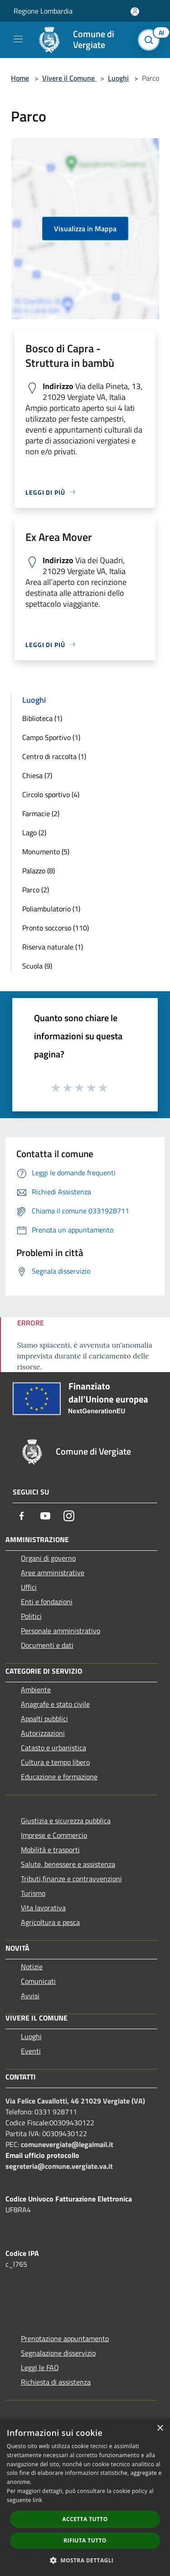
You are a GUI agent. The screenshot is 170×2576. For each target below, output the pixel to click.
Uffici (29, 1587)
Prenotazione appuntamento (65, 2338)
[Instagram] (69, 1516)
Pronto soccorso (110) (55, 927)
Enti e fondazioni (47, 1601)
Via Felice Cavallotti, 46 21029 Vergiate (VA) (75, 2100)
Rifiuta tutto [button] (85, 2540)
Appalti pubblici (44, 1718)
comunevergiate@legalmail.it (67, 2144)
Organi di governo (48, 1558)
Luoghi (118, 78)
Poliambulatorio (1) (51, 908)
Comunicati (38, 1981)
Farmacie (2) (40, 813)
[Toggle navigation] (18, 39)
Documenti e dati (47, 1645)
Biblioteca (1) (42, 718)
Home (20, 78)
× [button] (159, 2428)
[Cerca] (151, 39)
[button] (85, 2560)
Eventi (31, 2050)
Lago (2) (34, 832)
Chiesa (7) (37, 775)
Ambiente (36, 1689)
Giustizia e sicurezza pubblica (66, 1820)
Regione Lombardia (43, 10)
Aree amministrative (52, 1572)
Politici (31, 1616)
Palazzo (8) (38, 870)
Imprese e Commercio (54, 1835)
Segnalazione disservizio (58, 2352)
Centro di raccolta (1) (54, 756)
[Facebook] (22, 1516)
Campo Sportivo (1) (51, 737)
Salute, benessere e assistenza (68, 1864)
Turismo (33, 1893)
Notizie (32, 1966)
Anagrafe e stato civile (55, 1704)
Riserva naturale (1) (52, 946)
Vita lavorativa (43, 1907)
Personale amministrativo (60, 1630)
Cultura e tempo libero (55, 1762)
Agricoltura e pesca (50, 1922)
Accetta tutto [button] (84, 2519)
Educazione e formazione (59, 1776)
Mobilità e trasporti (50, 1849)
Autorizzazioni (43, 1733)
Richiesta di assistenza (56, 2381)
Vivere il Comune (69, 78)
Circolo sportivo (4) (50, 794)
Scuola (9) (37, 965)
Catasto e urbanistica (53, 1747)
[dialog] (85, 2497)
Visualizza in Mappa (85, 228)
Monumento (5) (45, 851)
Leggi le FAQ (40, 2367)
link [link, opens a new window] (37, 2500)
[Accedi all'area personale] (135, 11)
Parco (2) (35, 889)
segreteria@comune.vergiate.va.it (59, 2166)
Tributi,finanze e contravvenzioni (71, 1878)
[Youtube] (45, 1516)
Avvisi (30, 1995)
